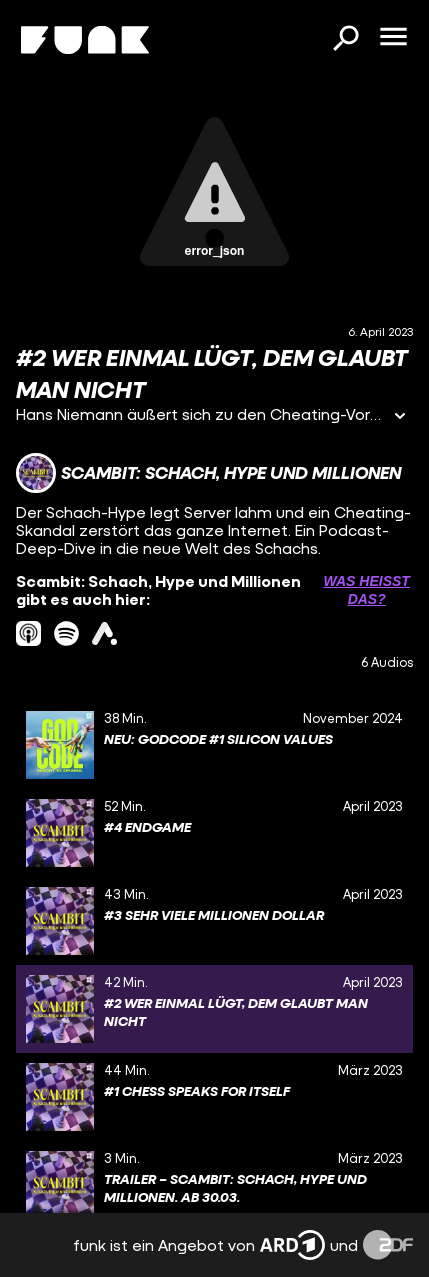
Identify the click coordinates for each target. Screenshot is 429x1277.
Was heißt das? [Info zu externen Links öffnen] (367, 590)
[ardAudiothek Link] (104, 633)
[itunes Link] (28, 633)
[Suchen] (345, 40)
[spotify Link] (66, 633)
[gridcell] (214, 745)
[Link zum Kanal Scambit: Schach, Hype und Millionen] (208, 473)
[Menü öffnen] (393, 38)
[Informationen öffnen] (400, 417)
